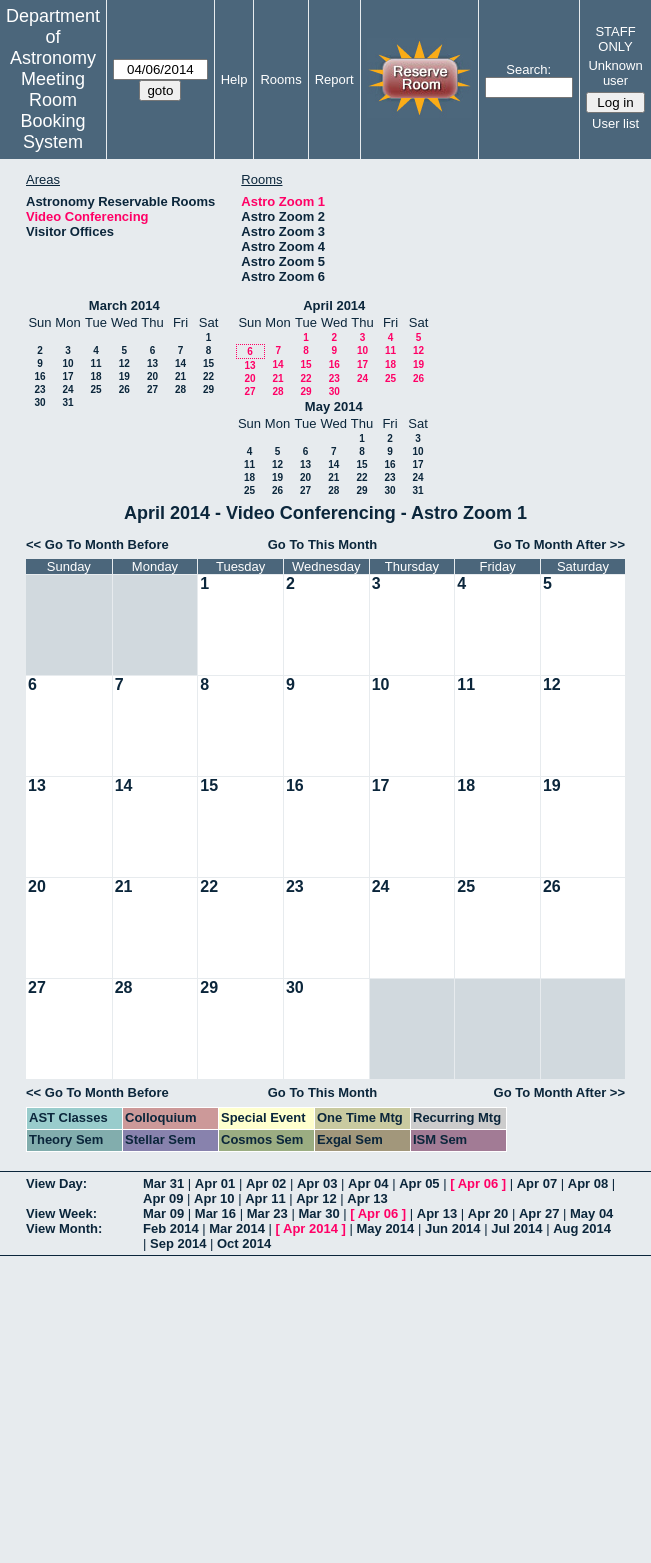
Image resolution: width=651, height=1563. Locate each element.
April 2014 (334, 305)
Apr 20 (488, 1213)
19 (124, 376)
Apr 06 (478, 1183)
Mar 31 (163, 1183)
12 (124, 363)
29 (208, 389)
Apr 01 (215, 1183)
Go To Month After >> (559, 544)
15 (208, 363)
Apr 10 (214, 1198)
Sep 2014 (178, 1243)
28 (180, 389)
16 (39, 376)
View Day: (56, 1183)
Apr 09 (163, 1198)
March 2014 (124, 305)
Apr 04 (368, 1183)
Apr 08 (588, 1183)
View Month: (64, 1228)
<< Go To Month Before (97, 544)
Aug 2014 (582, 1228)
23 (39, 389)
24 (67, 389)
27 (152, 389)
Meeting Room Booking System (52, 110)
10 (67, 363)
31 (67, 402)
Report (334, 79)
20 (152, 376)
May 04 (591, 1213)
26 (124, 389)
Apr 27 (539, 1213)
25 (95, 389)
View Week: (61, 1213)
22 (208, 376)
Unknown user (615, 73)
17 (67, 376)
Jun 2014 (453, 1228)
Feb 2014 (171, 1228)
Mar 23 (267, 1213)
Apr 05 (419, 1183)
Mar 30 (318, 1213)
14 (180, 363)
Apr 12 (316, 1198)
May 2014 (334, 406)
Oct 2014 (244, 1243)
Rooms (280, 79)
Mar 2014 (237, 1228)
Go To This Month (323, 544)
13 (152, 363)
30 (39, 402)
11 (95, 363)
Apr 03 (317, 1183)
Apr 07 (537, 1183)
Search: (528, 69)
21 (180, 376)
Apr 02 (266, 1183)
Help (234, 79)
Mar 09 (163, 1213)
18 (95, 376)
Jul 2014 (516, 1228)
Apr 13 (367, 1198)
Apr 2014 (310, 1228)
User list (615, 123)
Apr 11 (265, 1198)
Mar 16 (215, 1213)
